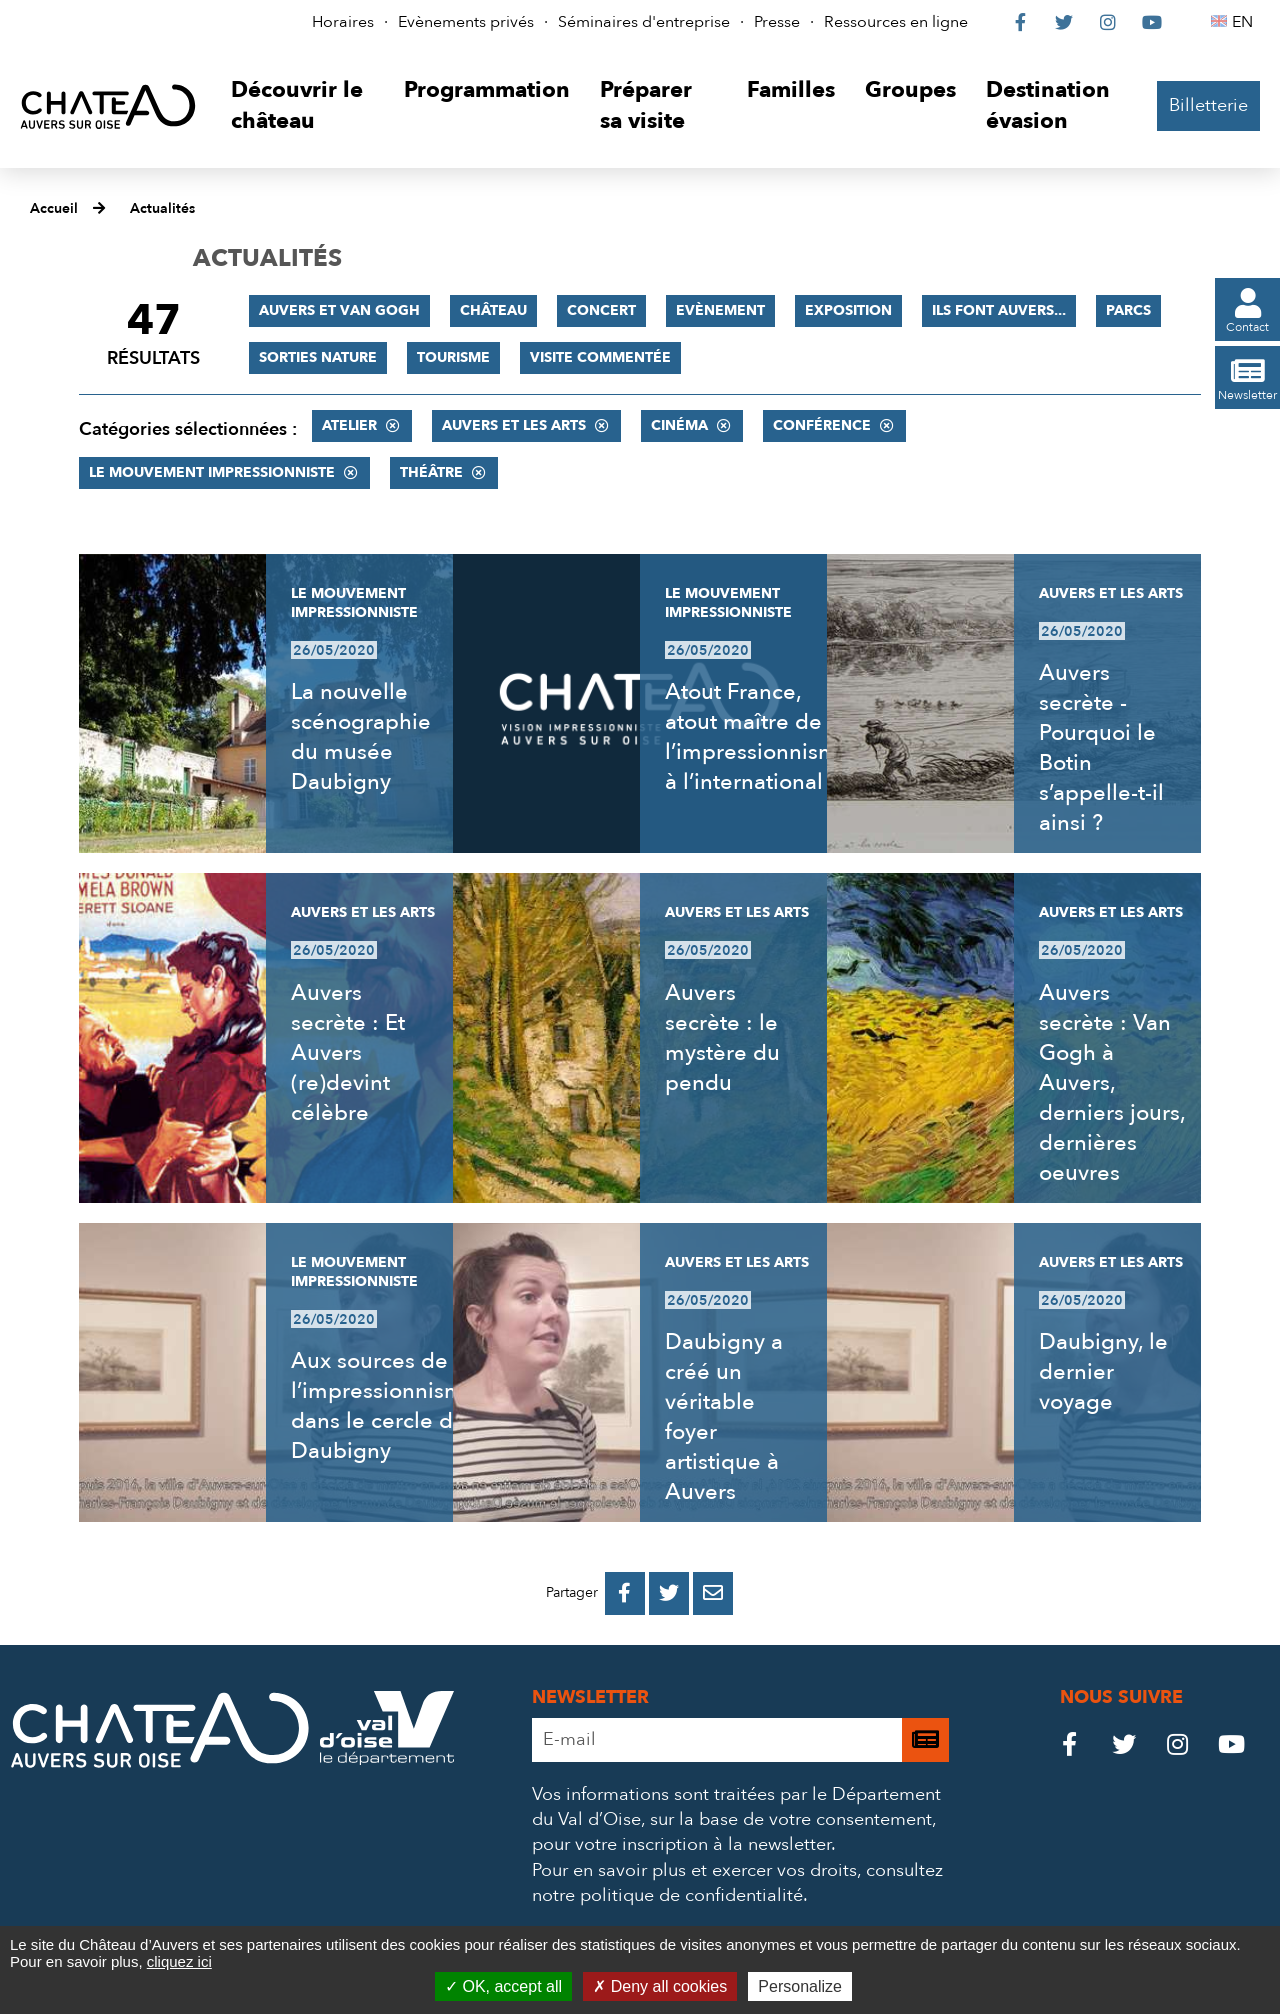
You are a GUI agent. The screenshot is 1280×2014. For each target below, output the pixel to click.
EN (1245, 22)
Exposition (848, 310)
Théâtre (431, 472)
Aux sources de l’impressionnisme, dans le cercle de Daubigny (386, 1406)
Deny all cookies (660, 1986)
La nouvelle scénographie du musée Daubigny (361, 737)
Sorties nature (318, 357)
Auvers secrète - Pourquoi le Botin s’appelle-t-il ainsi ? (1101, 748)
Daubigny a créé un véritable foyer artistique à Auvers (724, 1417)
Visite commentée (600, 357)
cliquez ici (179, 1961)
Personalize (800, 1986)
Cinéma (679, 425)
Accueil (54, 208)
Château (493, 310)
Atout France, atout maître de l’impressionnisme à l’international (758, 737)
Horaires (343, 22)
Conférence (822, 425)
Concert (601, 310)
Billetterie (1208, 105)
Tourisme (453, 357)
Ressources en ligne (896, 22)
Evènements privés (466, 22)
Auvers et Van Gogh (339, 310)
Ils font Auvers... (999, 310)
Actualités (162, 208)
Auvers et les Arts (514, 425)
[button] (302, 106)
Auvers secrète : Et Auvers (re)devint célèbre (348, 1053)
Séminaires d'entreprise (644, 22)
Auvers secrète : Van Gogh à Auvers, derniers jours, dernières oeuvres (1112, 1083)
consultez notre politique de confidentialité (737, 1883)
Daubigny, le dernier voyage (1103, 1372)
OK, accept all (503, 1986)
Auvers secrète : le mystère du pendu (722, 1038)
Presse (777, 22)
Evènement (720, 310)
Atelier (349, 425)
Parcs (1128, 310)
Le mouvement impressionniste (212, 472)
